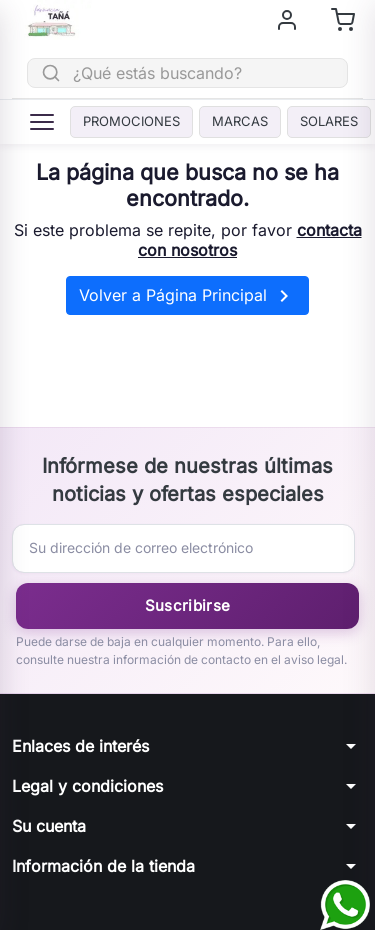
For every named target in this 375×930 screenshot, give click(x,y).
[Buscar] (187, 73)
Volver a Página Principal (187, 296)
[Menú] (42, 122)
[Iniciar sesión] (287, 20)
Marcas (240, 121)
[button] (187, 746)
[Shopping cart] (343, 20)
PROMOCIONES (131, 121)
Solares (329, 121)
